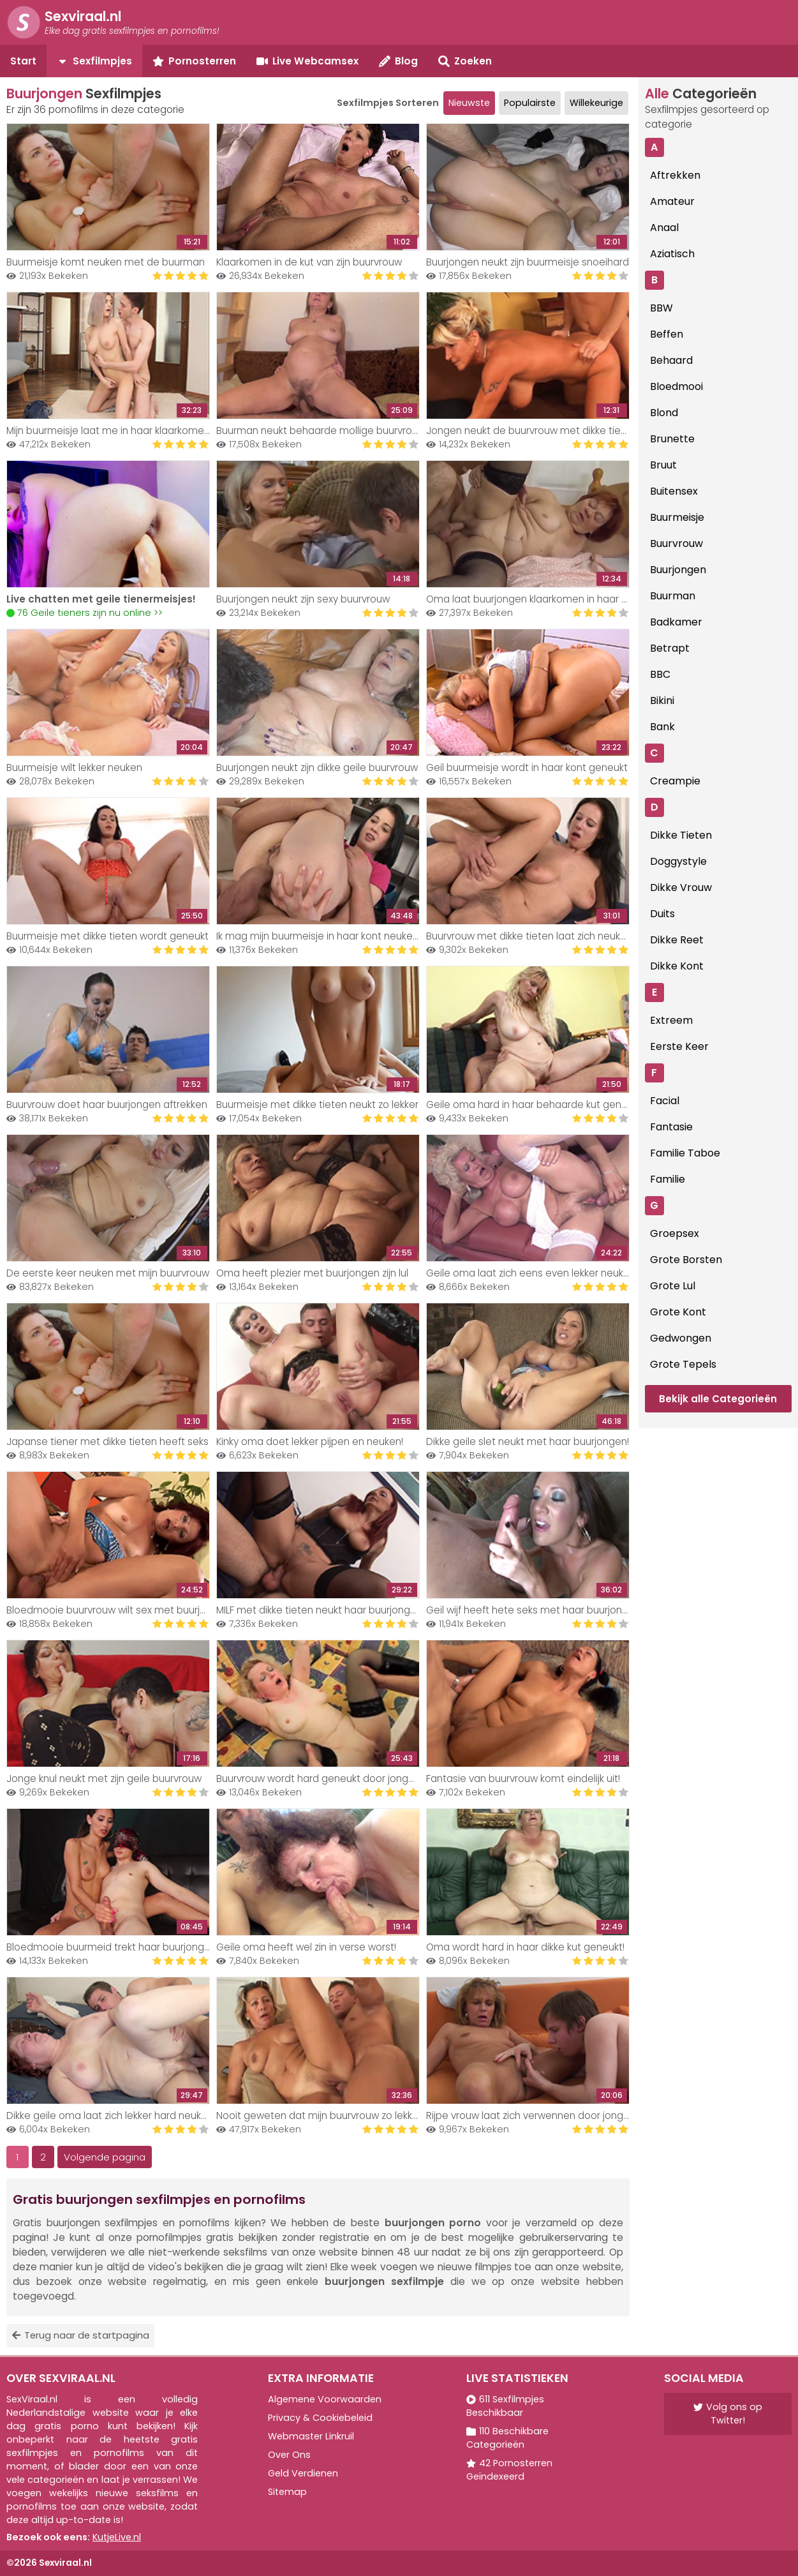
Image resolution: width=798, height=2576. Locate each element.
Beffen (666, 334)
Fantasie (671, 1127)
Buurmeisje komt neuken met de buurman (105, 262)
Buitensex (674, 491)
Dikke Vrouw (681, 887)
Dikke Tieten (681, 835)
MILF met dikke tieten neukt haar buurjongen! (320, 1610)
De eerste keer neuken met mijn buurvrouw (107, 1273)
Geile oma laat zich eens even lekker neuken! (531, 1273)
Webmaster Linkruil (311, 2436)
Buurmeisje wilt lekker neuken (74, 767)
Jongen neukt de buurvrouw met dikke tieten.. (533, 430)
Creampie (675, 781)
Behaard (671, 360)
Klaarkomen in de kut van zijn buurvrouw (309, 262)
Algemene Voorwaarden (324, 2399)
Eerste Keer (679, 1046)
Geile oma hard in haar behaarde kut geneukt (534, 1104)
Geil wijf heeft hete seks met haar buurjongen (533, 1610)
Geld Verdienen (303, 2473)
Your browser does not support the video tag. (108, 524)
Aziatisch (672, 253)
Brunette (672, 438)
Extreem (671, 1020)
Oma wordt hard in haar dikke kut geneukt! (525, 1947)
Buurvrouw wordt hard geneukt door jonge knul (325, 1778)
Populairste (530, 102)
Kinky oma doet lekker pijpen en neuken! (309, 1441)
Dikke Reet (677, 939)
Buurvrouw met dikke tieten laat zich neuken (529, 936)
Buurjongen (678, 569)
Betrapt (670, 648)
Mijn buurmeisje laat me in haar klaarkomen (108, 430)
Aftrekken (675, 175)
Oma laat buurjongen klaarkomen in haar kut (530, 599)
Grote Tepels (683, 1364)
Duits (662, 913)
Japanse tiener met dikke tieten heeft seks (107, 1441)
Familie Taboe (685, 1153)
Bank (662, 726)
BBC (660, 674)
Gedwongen (680, 1338)
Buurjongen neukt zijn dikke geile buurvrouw (317, 767)
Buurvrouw (676, 543)
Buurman (672, 595)
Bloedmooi (676, 386)
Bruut (663, 465)
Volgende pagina (104, 2157)
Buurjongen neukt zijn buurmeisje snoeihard (527, 262)
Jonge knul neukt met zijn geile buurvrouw (104, 1778)
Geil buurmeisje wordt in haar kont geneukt (527, 767)
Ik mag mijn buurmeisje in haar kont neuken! (318, 936)
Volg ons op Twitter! (727, 2413)
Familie (667, 1179)
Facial (664, 1100)
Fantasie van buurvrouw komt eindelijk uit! (523, 1778)
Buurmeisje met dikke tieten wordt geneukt (107, 936)
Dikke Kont (677, 966)
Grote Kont (678, 1312)
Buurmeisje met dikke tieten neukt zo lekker (317, 1104)
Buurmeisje (677, 517)
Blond (664, 412)
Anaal (664, 227)
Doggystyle (678, 861)
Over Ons (289, 2454)
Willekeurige (596, 102)
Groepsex (674, 1233)
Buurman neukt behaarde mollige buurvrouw (320, 430)
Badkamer (676, 622)
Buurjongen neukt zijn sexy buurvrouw (303, 599)
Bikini (662, 700)
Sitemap (287, 2491)
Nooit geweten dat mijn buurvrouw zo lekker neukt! (334, 2115)
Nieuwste (469, 102)
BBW (661, 308)
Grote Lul (672, 1285)
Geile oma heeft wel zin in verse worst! (306, 1947)
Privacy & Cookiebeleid (320, 2417)
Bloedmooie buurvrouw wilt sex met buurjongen (118, 1610)
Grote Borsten (686, 1259)
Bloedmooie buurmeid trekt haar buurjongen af (117, 1947)
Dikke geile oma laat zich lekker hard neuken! (110, 2115)
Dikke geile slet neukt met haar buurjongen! (527, 1441)
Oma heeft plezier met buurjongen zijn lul (312, 1273)
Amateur (672, 201)
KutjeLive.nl (116, 2537)
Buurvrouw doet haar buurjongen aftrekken (106, 1104)
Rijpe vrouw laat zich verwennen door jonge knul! (539, 2115)
